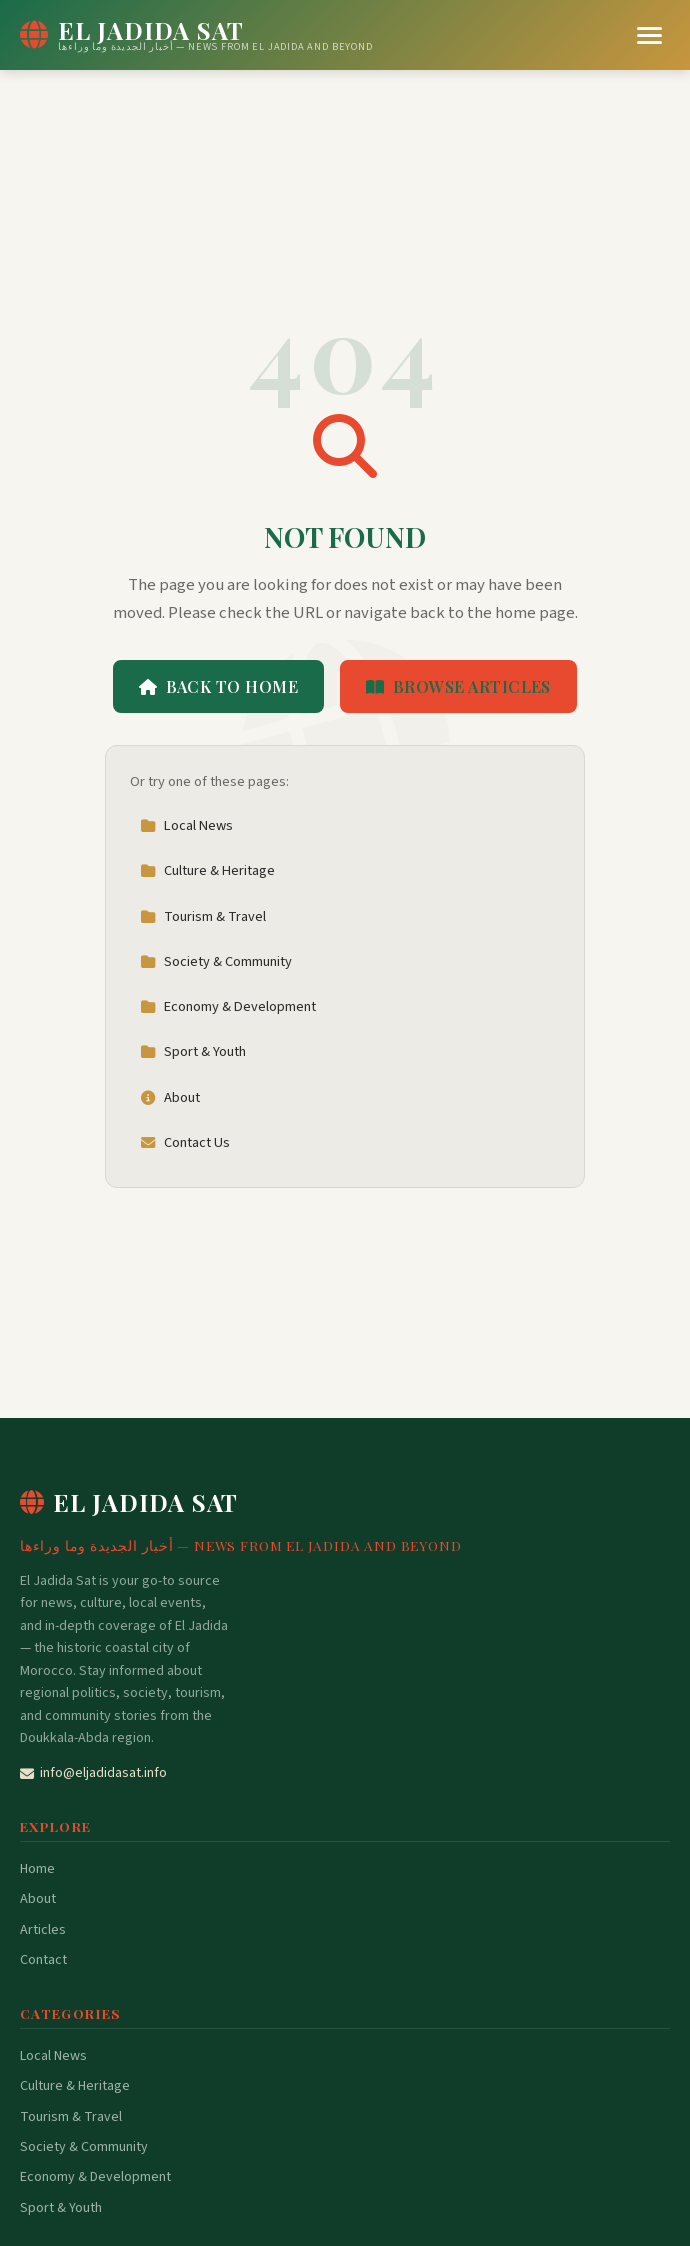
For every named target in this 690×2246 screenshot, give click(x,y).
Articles (43, 1930)
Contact (43, 1960)
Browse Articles (458, 686)
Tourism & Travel (203, 916)
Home (37, 1869)
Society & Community (216, 961)
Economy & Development (228, 1006)
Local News (186, 825)
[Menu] (649, 35)
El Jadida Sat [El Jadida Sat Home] (129, 1502)
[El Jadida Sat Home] (196, 35)
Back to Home (218, 686)
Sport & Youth (193, 1051)
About (170, 1097)
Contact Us (185, 1142)
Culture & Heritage (207, 870)
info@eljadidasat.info (93, 1773)
